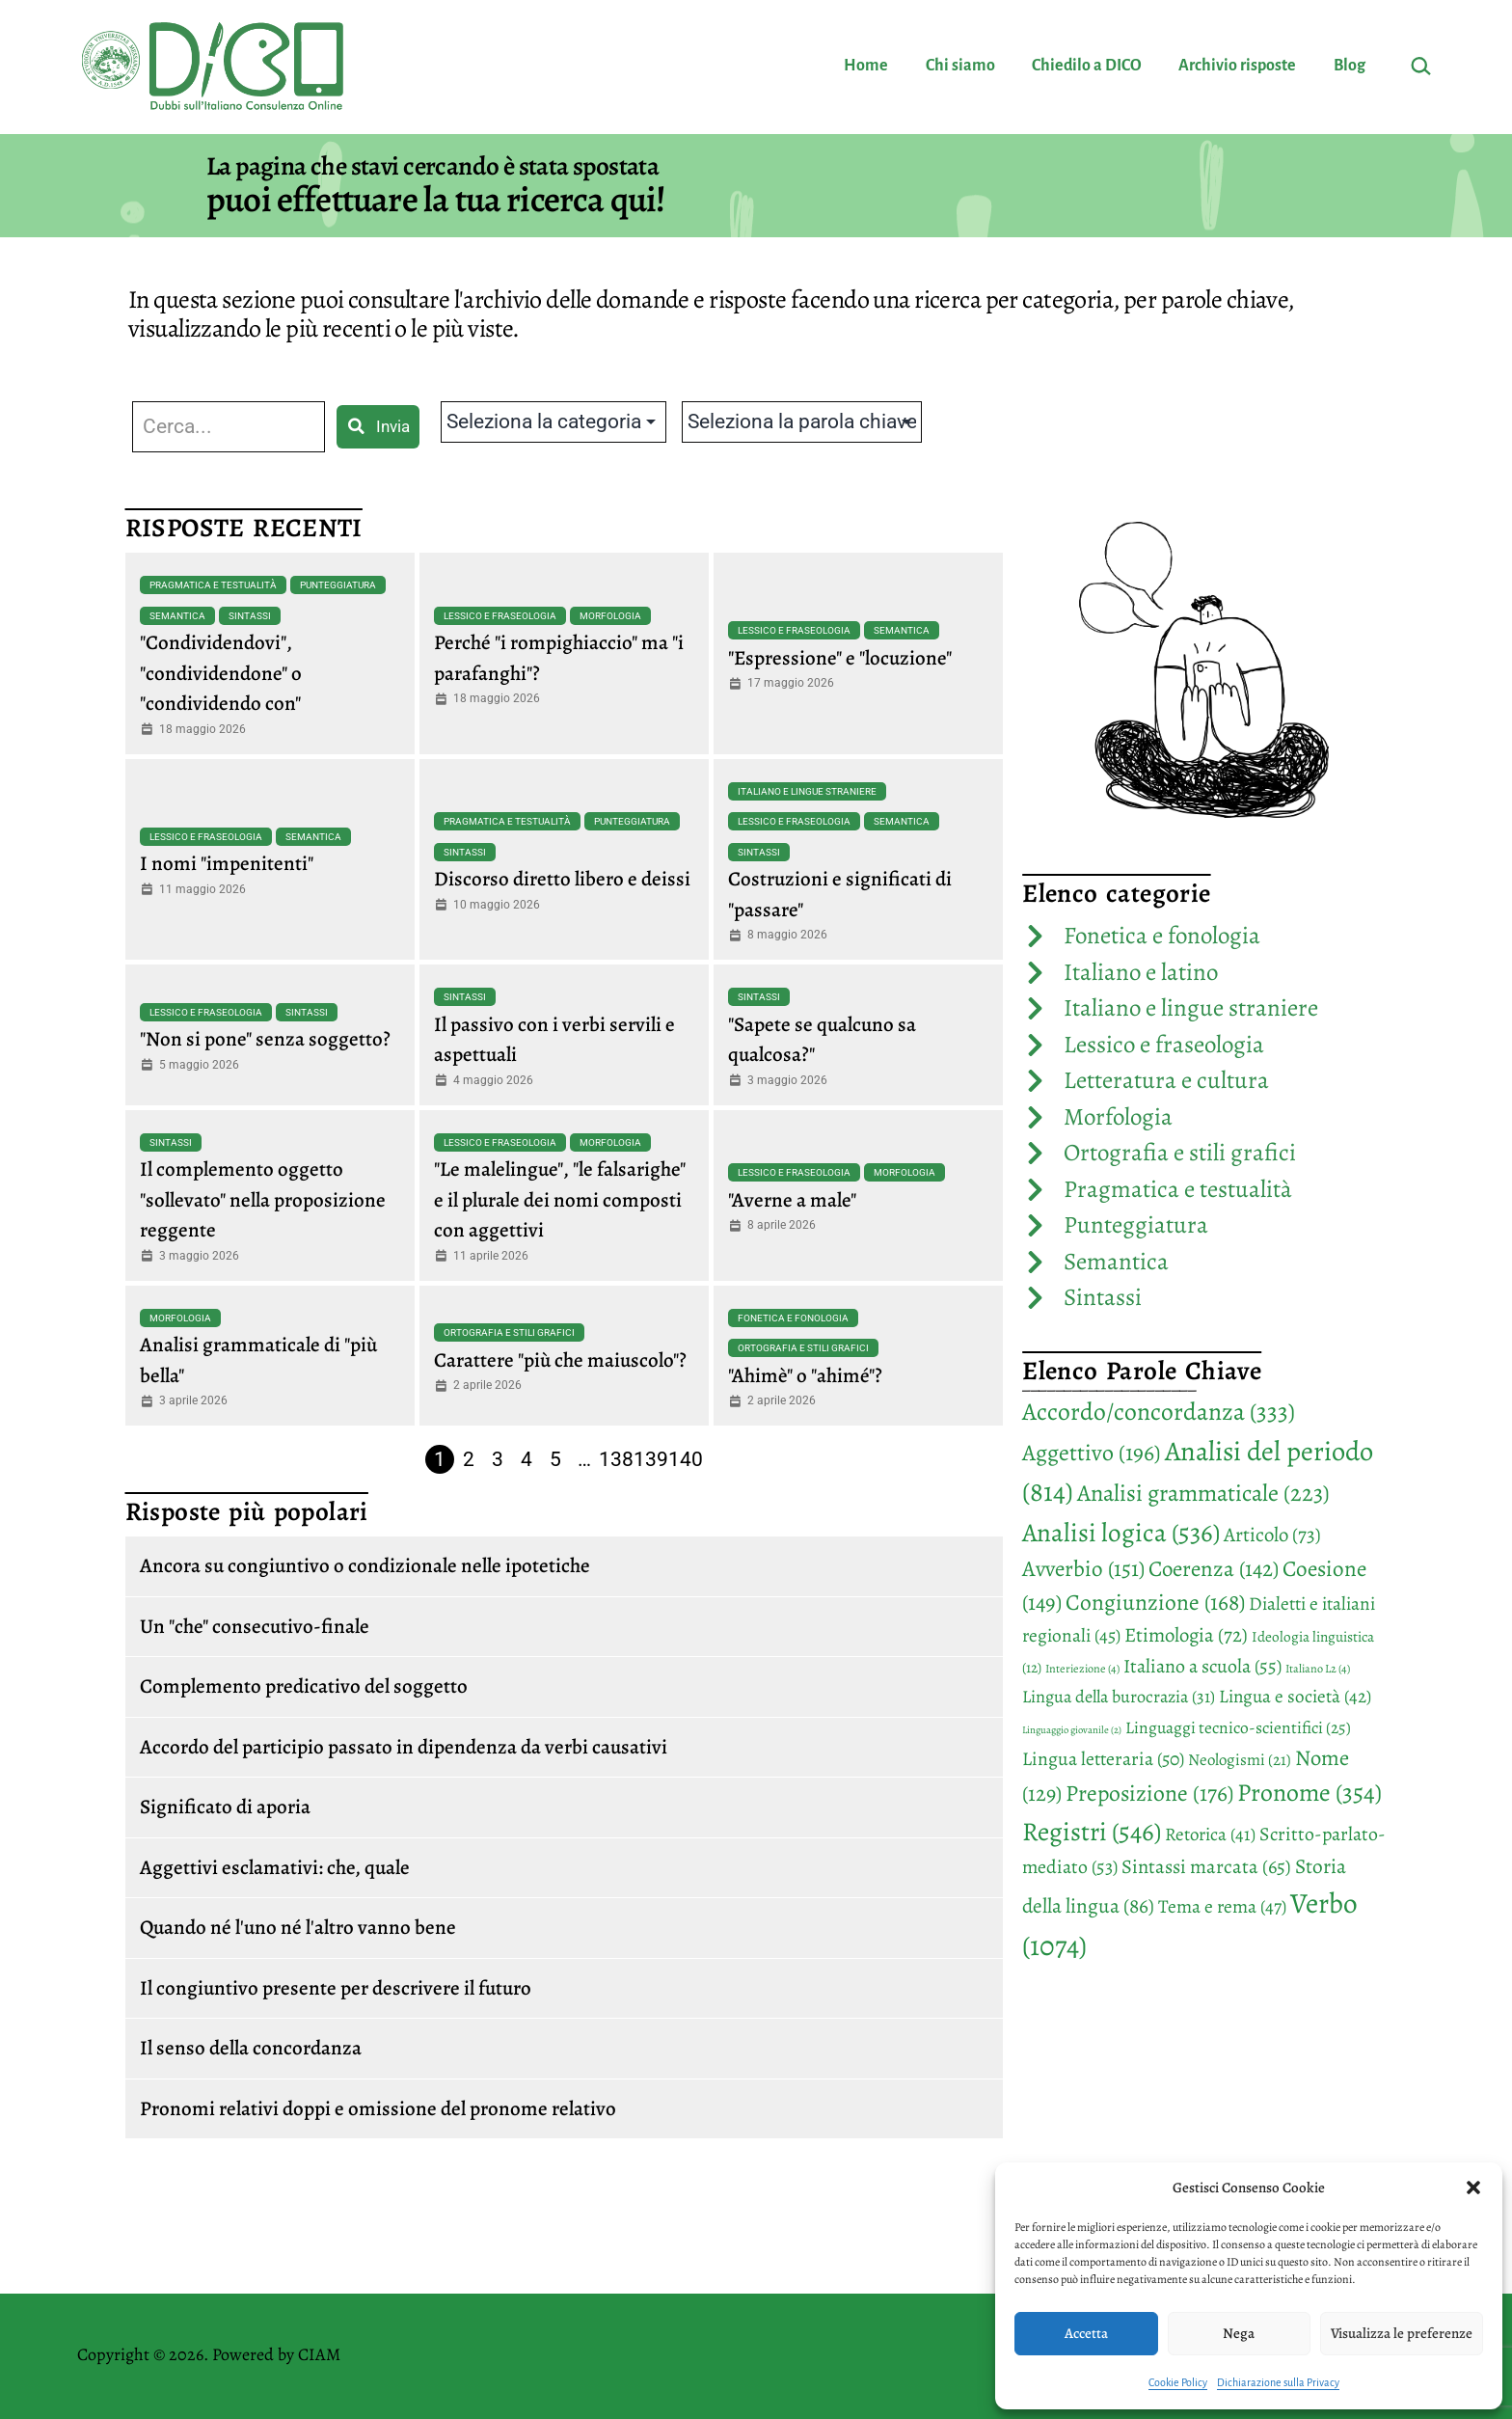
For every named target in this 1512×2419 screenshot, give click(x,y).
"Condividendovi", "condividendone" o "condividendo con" (221, 673)
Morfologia (610, 616)
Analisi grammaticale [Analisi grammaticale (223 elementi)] (1203, 1492)
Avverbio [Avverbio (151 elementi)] (1083, 1569)
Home (866, 65)
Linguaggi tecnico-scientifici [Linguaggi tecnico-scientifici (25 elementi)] (1238, 1727)
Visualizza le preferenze (1401, 2333)
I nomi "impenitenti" (226, 863)
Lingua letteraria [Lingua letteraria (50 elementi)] (1103, 1759)
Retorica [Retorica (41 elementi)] (1210, 1834)
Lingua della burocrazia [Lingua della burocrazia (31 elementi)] (1118, 1696)
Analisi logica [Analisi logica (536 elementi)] (1121, 1532)
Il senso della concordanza (251, 2047)
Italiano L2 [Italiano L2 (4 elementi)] (1317, 1668)
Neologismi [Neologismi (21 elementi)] (1239, 1760)
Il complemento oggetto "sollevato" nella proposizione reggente (263, 1199)
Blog (1349, 65)
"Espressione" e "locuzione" (840, 657)
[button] (1473, 2187)
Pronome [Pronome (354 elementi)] (1309, 1792)
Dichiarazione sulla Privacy (1278, 2382)
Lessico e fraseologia (500, 616)
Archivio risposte (1237, 65)
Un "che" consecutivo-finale (254, 1626)
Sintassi (250, 616)
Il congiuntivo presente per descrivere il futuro (335, 1987)
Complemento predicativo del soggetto (304, 1685)
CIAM (319, 2354)
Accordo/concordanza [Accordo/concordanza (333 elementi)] (1158, 1411)
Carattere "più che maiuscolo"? (560, 1359)
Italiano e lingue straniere (807, 791)
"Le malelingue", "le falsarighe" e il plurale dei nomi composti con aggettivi (560, 1199)
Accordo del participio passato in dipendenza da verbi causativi (403, 1746)
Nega (1239, 2333)
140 (685, 1459)
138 (616, 1459)
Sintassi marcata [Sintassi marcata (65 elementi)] (1206, 1866)
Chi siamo (960, 65)
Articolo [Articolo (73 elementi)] (1272, 1534)
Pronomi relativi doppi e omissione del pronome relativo (378, 2108)
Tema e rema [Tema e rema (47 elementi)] (1222, 1906)
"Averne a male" (792, 1199)
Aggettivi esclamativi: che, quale (275, 1867)
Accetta (1086, 2333)
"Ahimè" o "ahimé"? (805, 1375)
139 (651, 1459)
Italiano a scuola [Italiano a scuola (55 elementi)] (1202, 1666)
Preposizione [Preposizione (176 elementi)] (1149, 1793)
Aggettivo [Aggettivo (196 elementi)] (1091, 1452)
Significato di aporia (225, 1806)
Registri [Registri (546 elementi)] (1091, 1831)
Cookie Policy (1177, 2382)
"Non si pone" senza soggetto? (265, 1038)
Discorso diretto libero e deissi (562, 878)
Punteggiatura (338, 585)
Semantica (177, 616)
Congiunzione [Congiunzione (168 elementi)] (1155, 1602)
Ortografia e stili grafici (509, 1332)
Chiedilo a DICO (1087, 65)
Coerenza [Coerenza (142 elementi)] (1213, 1569)
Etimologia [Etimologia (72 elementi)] (1186, 1634)
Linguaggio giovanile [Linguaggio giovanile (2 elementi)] (1071, 1730)
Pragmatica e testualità (213, 585)
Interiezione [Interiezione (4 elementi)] (1082, 1668)
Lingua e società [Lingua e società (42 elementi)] (1295, 1696)
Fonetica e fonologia (793, 1318)
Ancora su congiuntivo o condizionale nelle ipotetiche (365, 1565)
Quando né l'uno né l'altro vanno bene (298, 1927)
